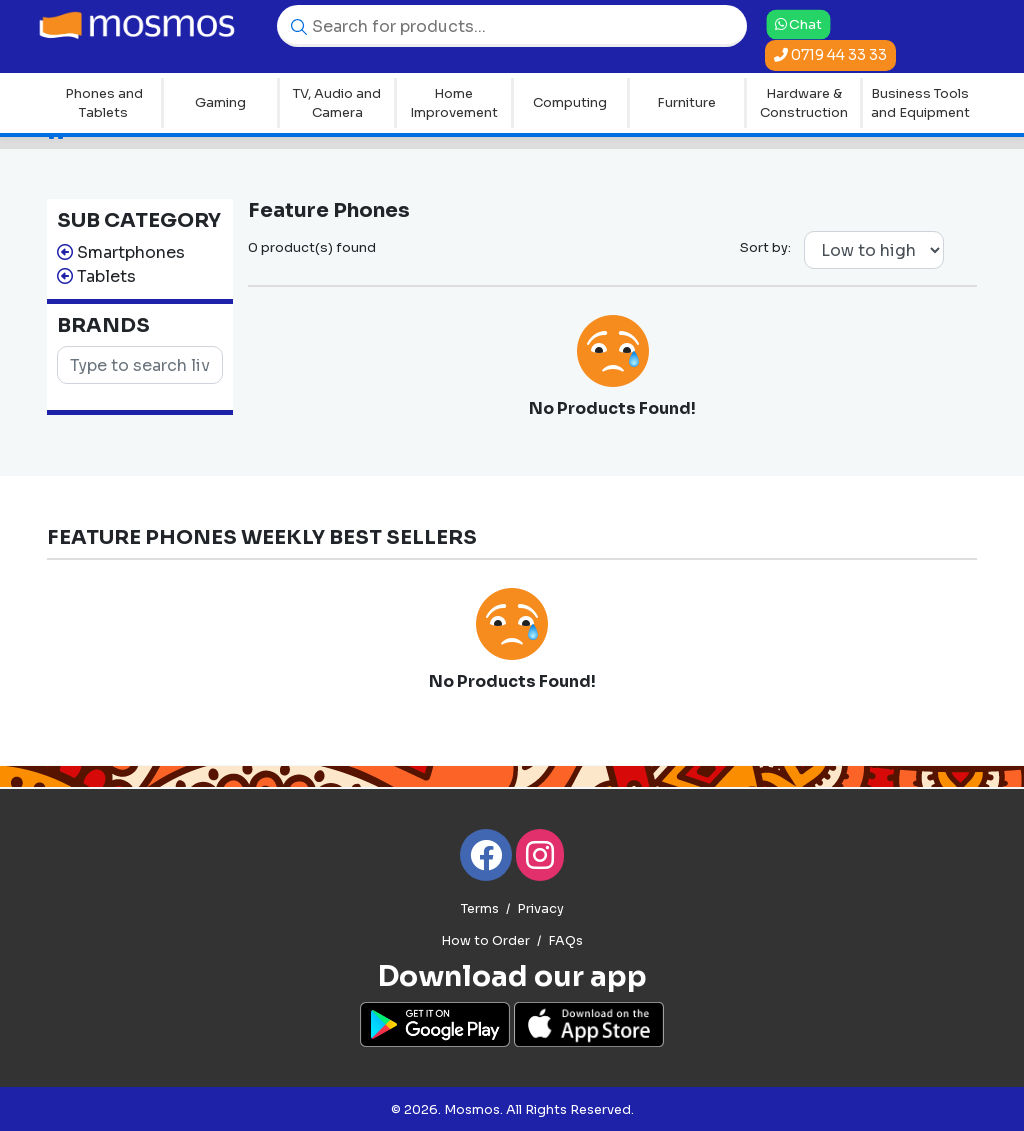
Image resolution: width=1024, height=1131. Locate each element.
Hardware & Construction (804, 103)
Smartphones (131, 252)
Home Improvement (454, 103)
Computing (570, 102)
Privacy (540, 909)
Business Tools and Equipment (920, 103)
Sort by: (765, 247)
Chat (798, 23)
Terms (480, 909)
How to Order (485, 941)
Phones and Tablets (104, 103)
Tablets (106, 276)
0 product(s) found (312, 247)
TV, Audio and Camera (337, 103)
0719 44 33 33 (830, 55)
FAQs (565, 941)
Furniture (686, 102)
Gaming (220, 102)
